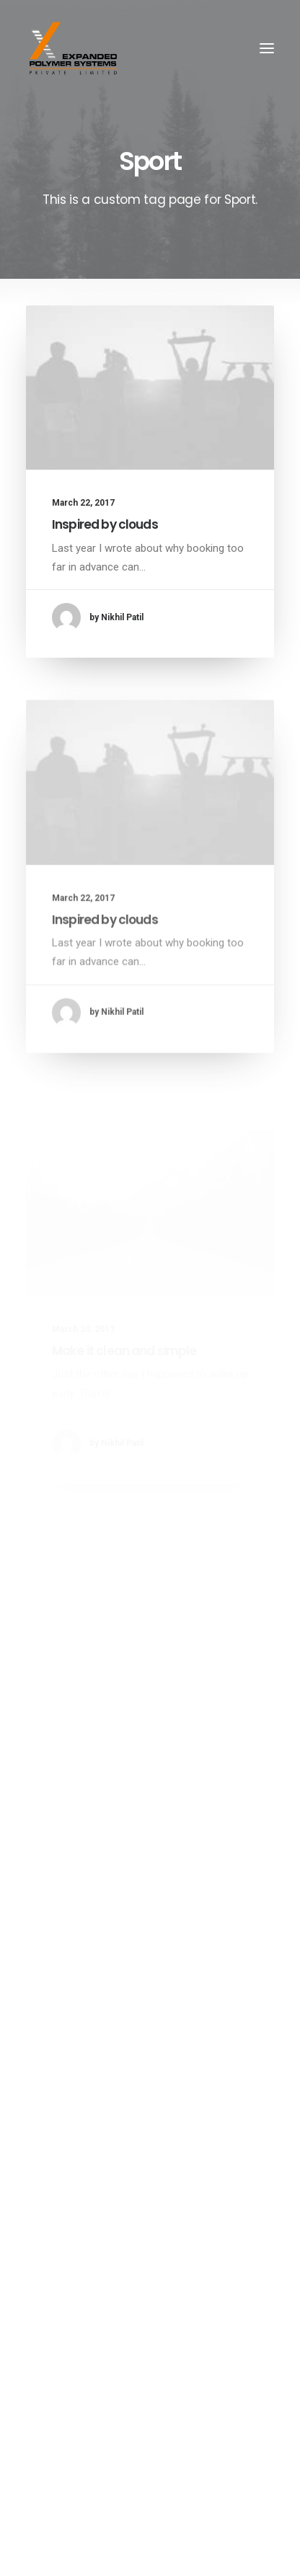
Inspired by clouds (105, 524)
